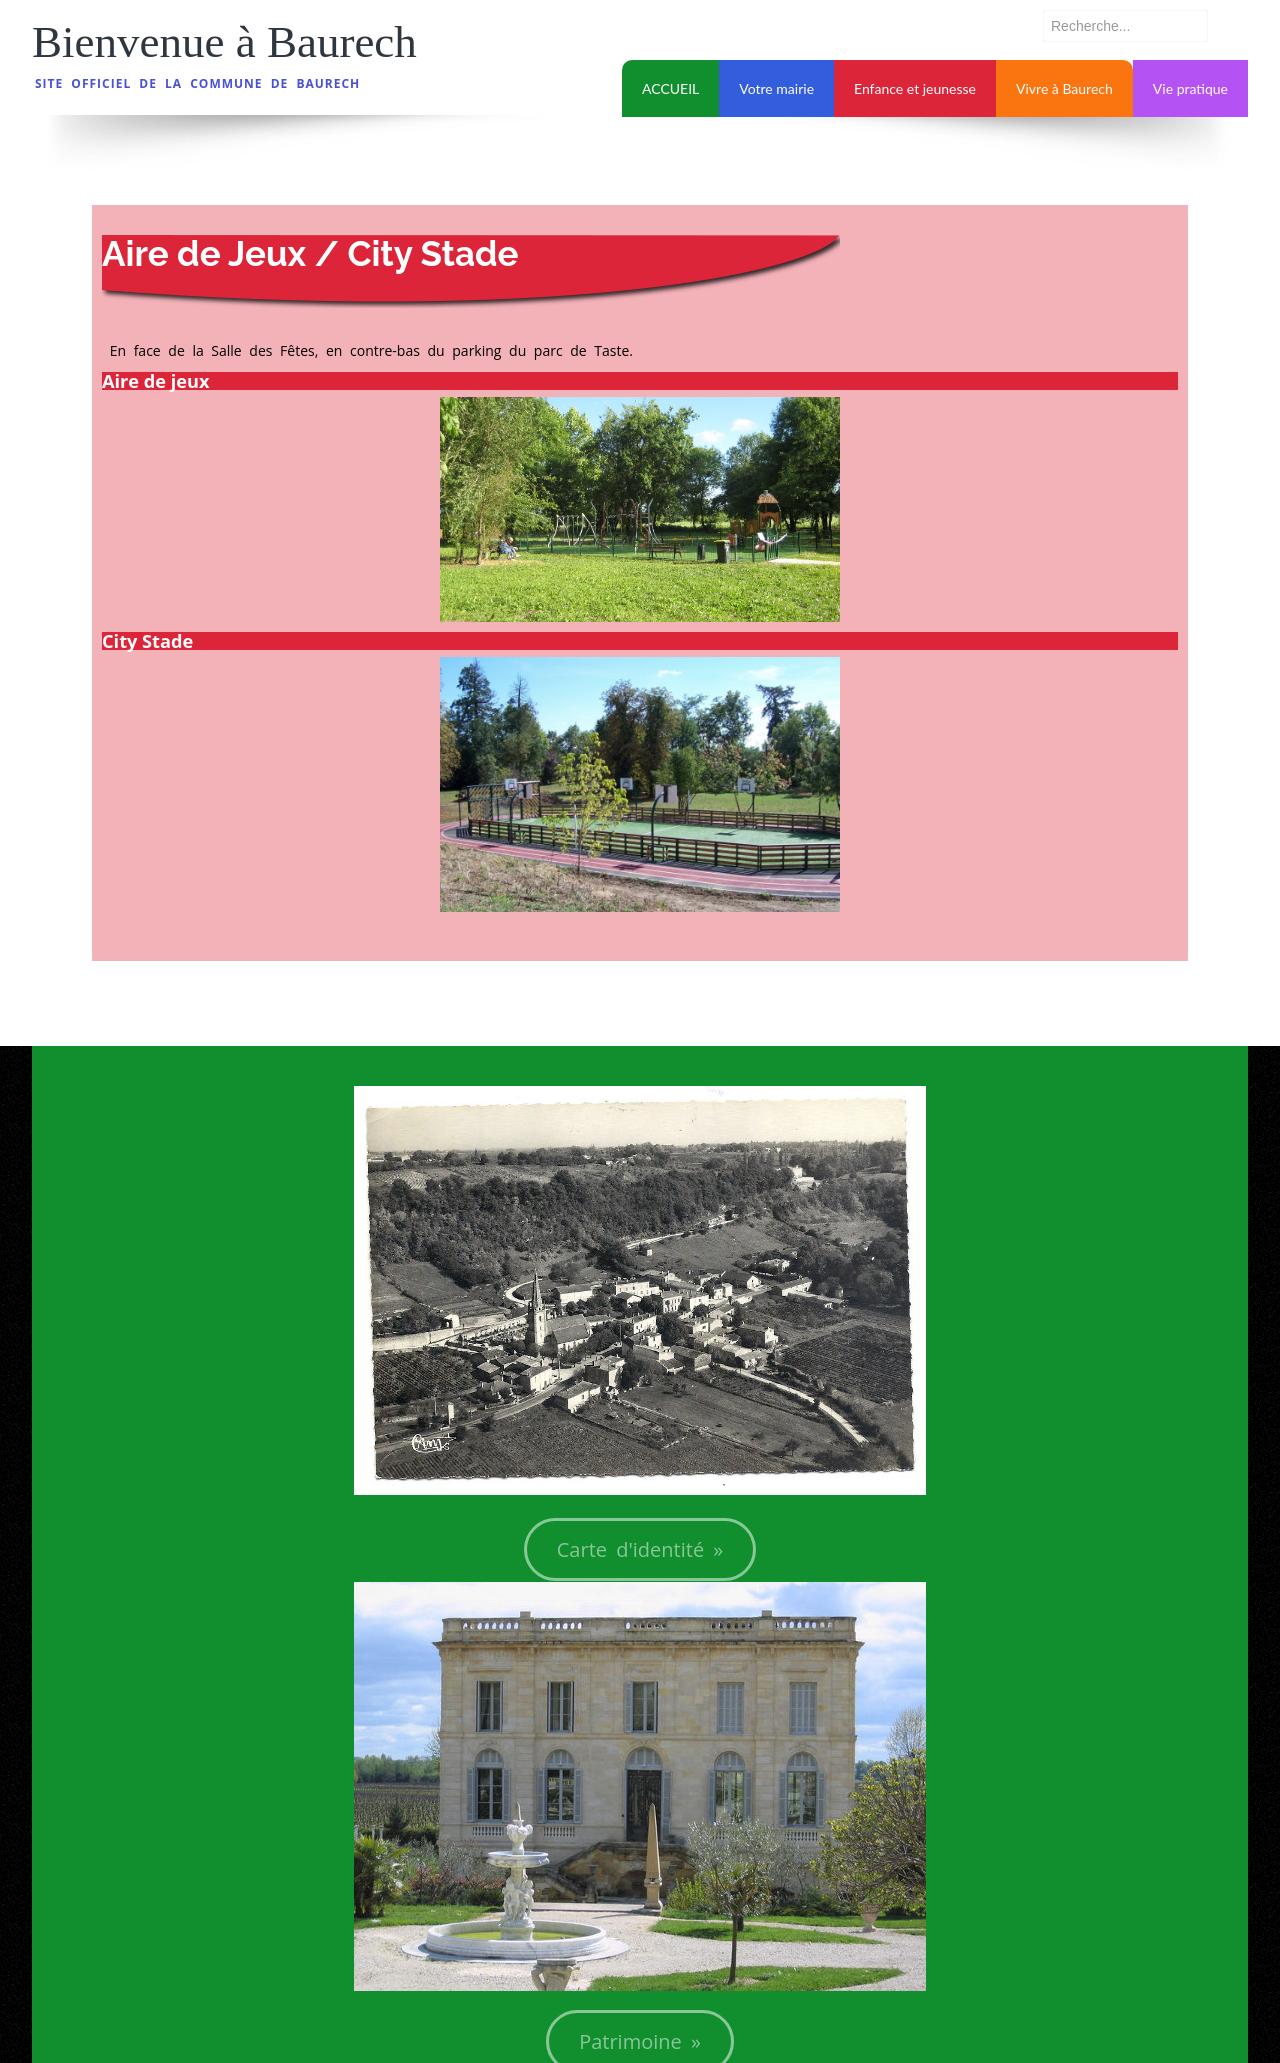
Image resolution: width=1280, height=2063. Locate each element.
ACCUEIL (670, 88)
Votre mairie (776, 88)
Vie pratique (1190, 88)
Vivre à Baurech (1064, 88)
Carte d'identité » (640, 1549)
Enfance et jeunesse (915, 88)
